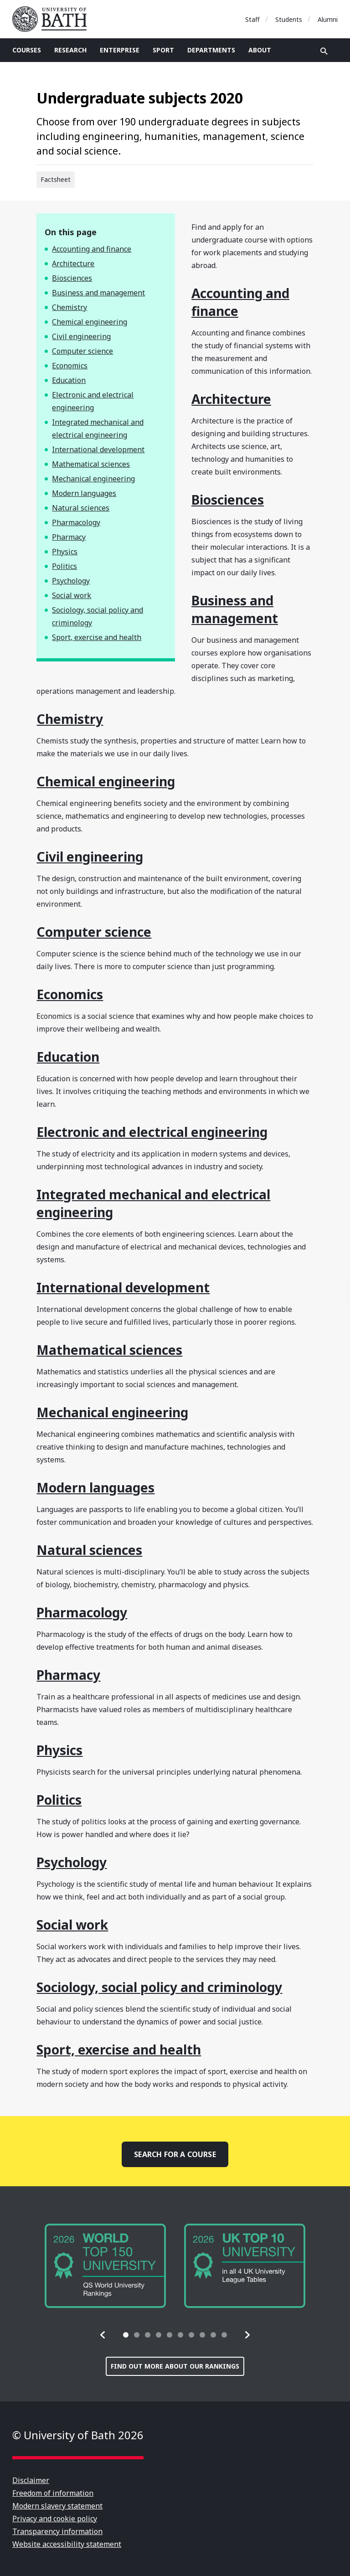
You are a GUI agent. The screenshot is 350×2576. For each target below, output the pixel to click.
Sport (163, 50)
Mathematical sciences (91, 464)
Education (69, 380)
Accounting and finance (91, 249)
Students (288, 19)
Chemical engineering (89, 322)
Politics (64, 566)
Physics (64, 552)
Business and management (98, 293)
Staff (252, 19)
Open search (324, 51)
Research (70, 50)
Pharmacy (69, 537)
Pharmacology (76, 522)
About (259, 50)
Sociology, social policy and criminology (97, 616)
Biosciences (72, 278)
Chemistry (69, 307)
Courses (26, 50)
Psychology (71, 581)
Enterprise (119, 50)
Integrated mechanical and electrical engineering (98, 428)
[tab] (126, 2335)
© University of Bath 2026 (78, 2434)
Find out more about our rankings (175, 2366)
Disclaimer (30, 2480)
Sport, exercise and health (96, 637)
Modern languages (84, 493)
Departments (211, 50)
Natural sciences (80, 508)
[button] (103, 2335)
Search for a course (175, 2154)
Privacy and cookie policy (54, 2519)
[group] (105, 2266)
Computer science (82, 351)
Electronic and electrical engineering (93, 401)
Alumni (328, 19)
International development (98, 449)
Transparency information (57, 2531)
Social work (71, 595)
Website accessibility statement (66, 2544)
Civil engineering (81, 336)
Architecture (73, 263)
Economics (70, 366)
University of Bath (53, 19)
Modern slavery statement (57, 2506)
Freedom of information (52, 2493)
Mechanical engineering (93, 479)
